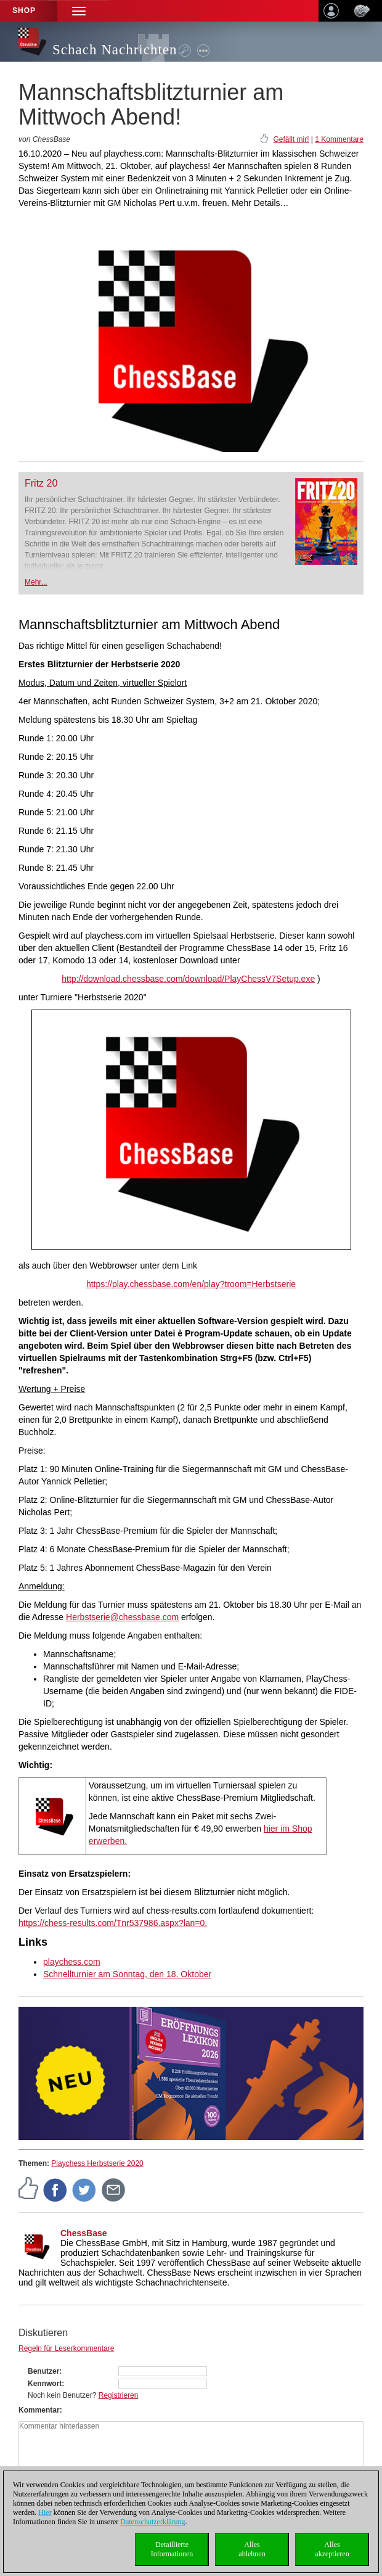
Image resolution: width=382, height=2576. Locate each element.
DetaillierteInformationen (172, 2549)
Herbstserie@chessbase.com (122, 1617)
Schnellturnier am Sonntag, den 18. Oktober (127, 1974)
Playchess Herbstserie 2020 (97, 2163)
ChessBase (83, 2233)
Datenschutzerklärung (152, 2521)
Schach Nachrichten (114, 49)
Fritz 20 (41, 483)
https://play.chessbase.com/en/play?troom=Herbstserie (191, 1284)
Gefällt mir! (291, 139)
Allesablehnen (251, 2549)
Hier (44, 2512)
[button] (78, 11)
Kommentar (39, 2410)
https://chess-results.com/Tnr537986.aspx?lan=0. (112, 1923)
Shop (24, 10)
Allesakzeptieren (332, 2549)
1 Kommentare (339, 139)
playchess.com (71, 1962)
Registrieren (119, 2395)
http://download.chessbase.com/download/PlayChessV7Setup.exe (188, 979)
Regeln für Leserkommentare (66, 2348)
